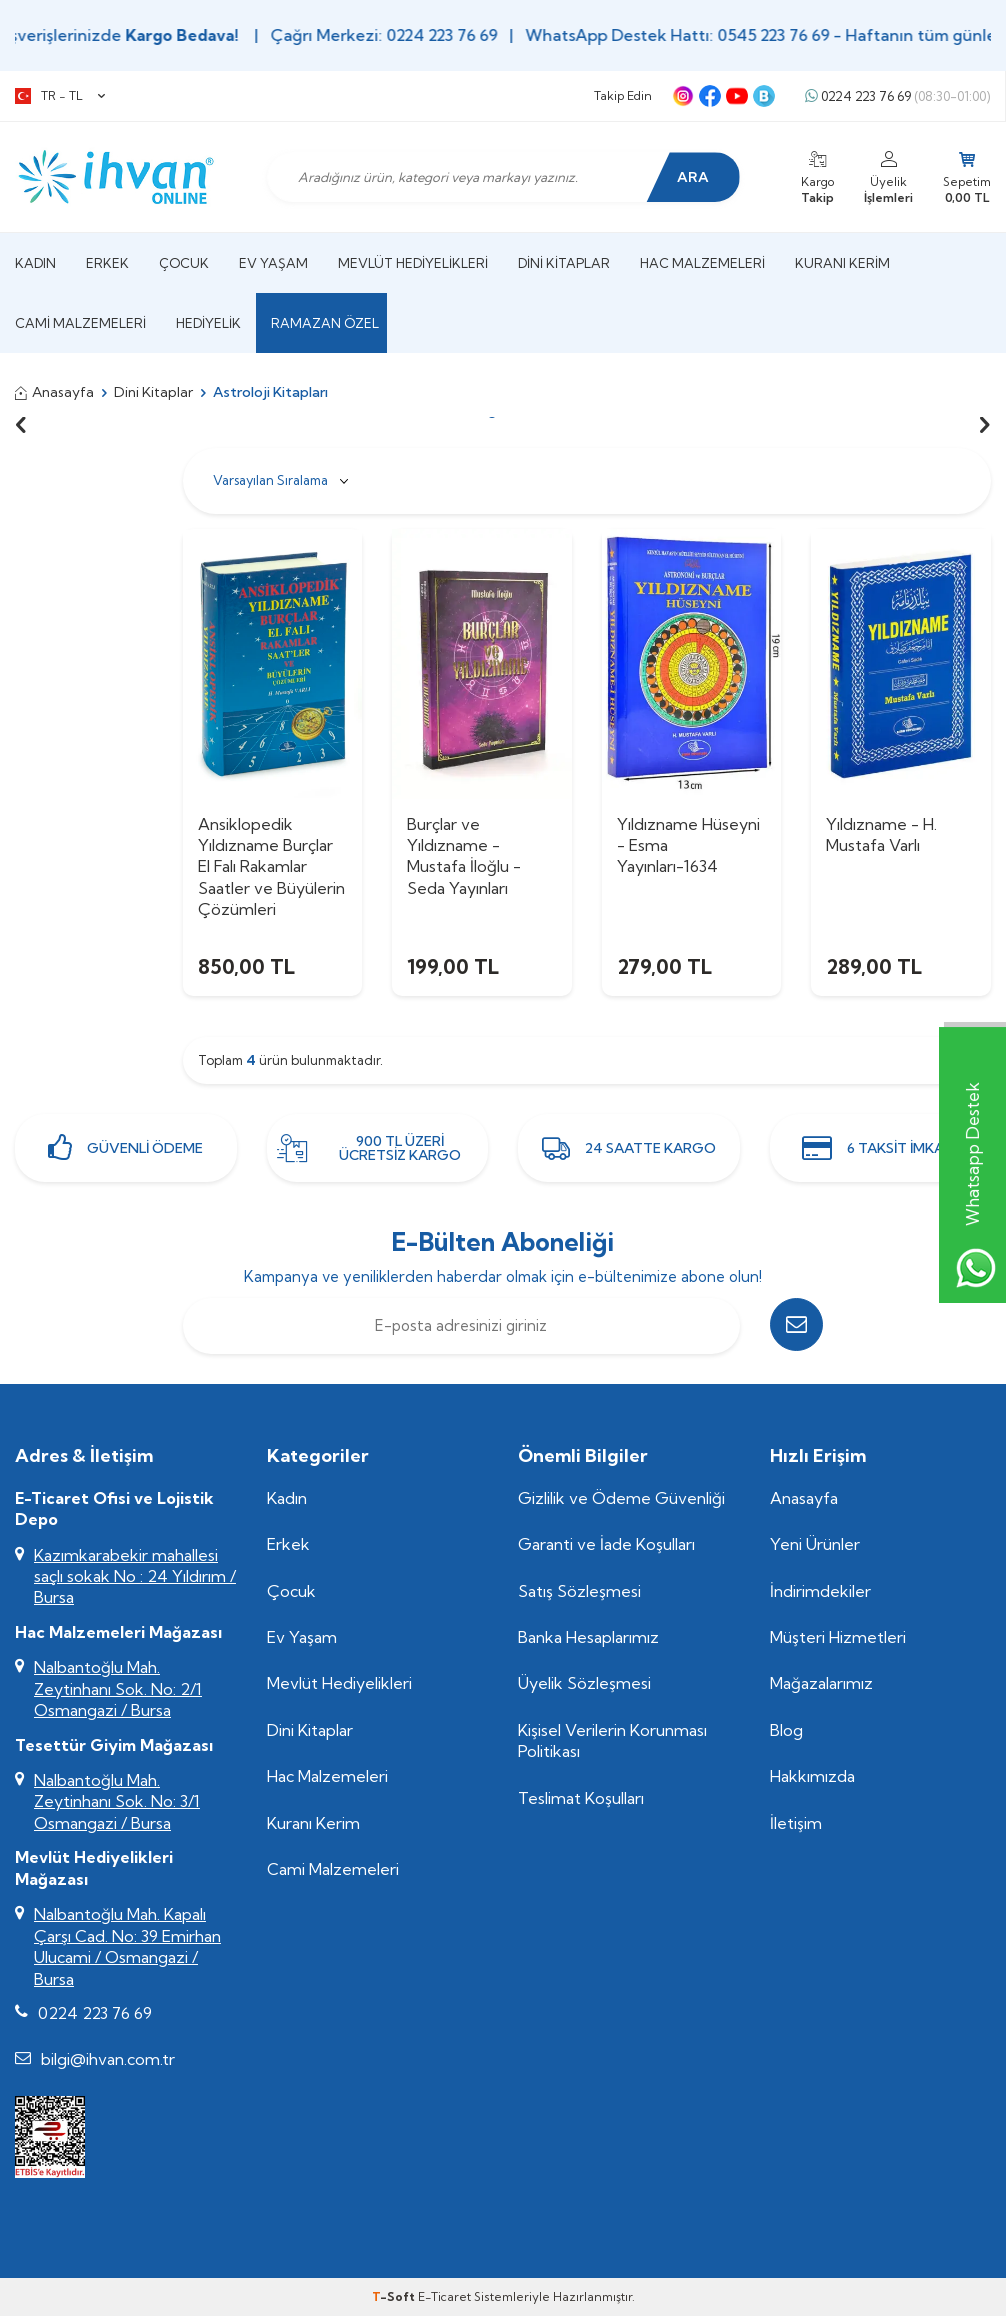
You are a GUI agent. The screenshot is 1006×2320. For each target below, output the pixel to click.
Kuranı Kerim (842, 263)
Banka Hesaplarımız (588, 1640)
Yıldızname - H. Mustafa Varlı (881, 834)
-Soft (395, 2300)
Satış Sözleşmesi (579, 1594)
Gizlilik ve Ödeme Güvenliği (621, 1501)
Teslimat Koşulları (581, 1801)
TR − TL (60, 96)
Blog (786, 1733)
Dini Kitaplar (564, 263)
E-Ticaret (444, 2300)
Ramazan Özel (325, 323)
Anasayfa (54, 392)
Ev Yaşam (273, 263)
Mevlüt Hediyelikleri (413, 263)
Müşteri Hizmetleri (838, 1640)
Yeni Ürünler (815, 1548)
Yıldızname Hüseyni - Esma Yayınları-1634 (688, 845)
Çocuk (184, 263)
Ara (690, 177)
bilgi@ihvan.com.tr (108, 2063)
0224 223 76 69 (897, 96)
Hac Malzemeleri (702, 263)
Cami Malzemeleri (80, 323)
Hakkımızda (812, 1780)
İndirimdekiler (820, 1594)
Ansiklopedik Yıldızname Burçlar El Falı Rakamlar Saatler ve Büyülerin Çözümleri (271, 867)
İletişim (796, 1826)
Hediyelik (208, 323)
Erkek (107, 263)
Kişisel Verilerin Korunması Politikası (612, 1743)
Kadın (35, 263)
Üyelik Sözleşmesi (584, 1687)
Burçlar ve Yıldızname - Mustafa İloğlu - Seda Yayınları (464, 856)
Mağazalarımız (821, 1687)
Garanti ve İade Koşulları (606, 1548)
